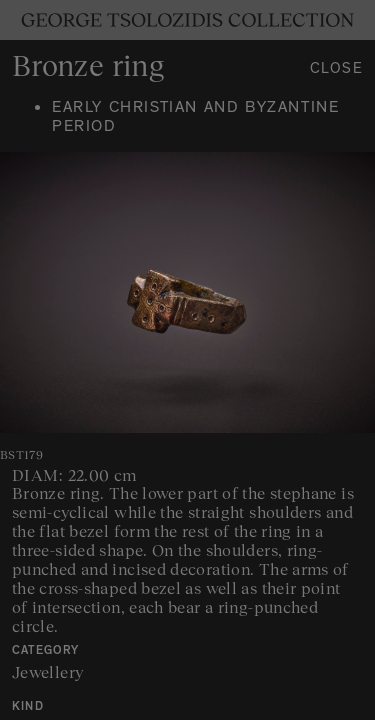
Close (337, 70)
